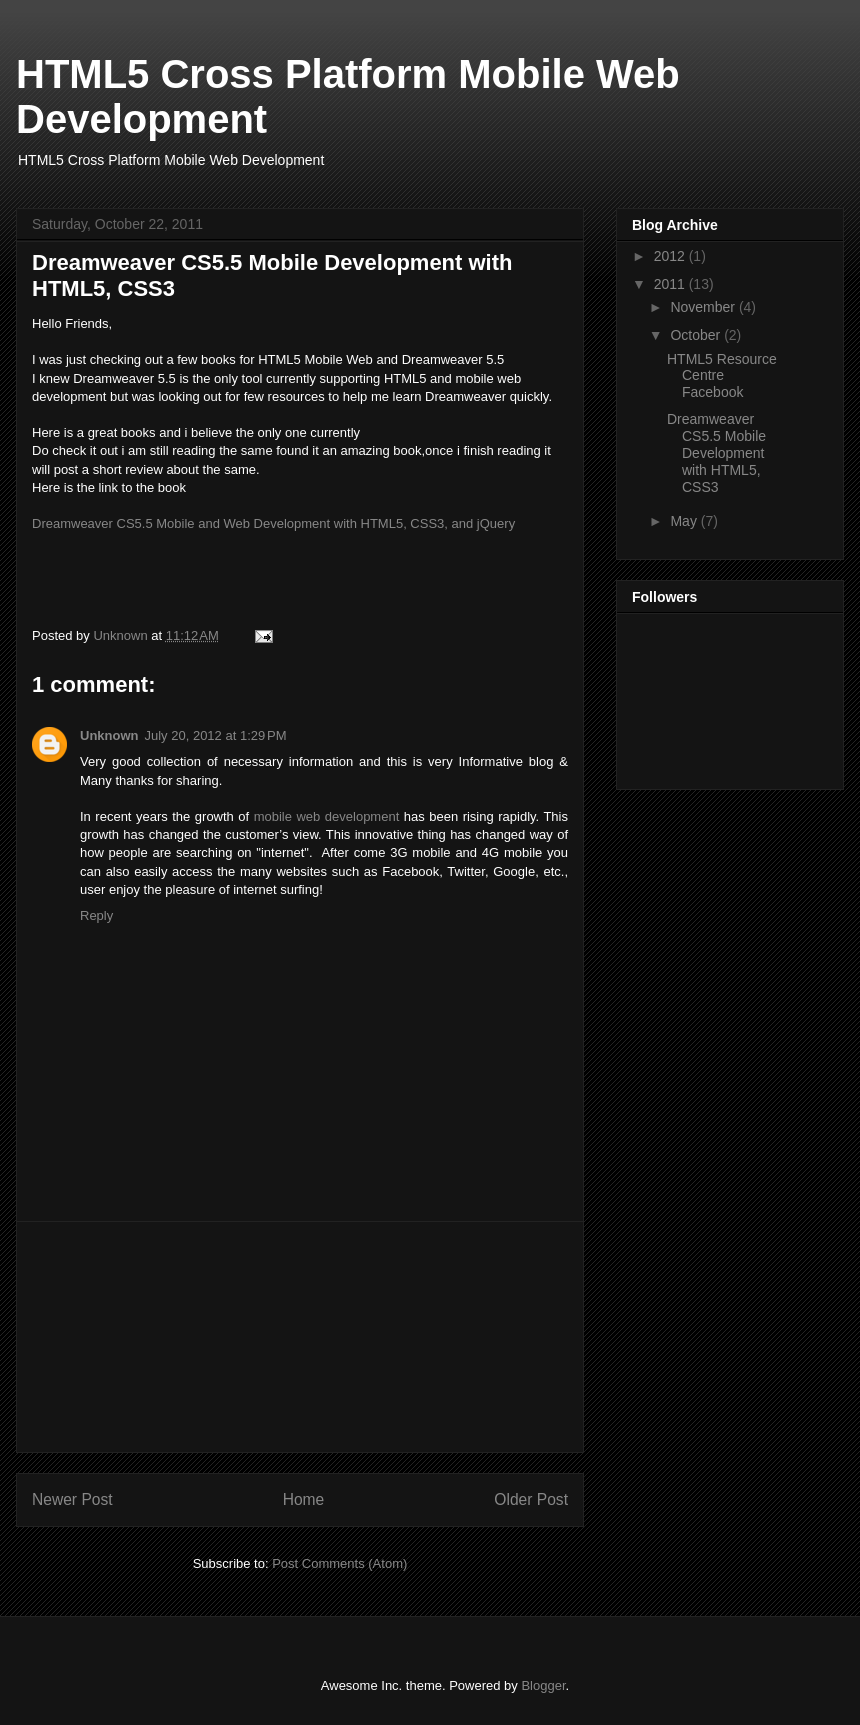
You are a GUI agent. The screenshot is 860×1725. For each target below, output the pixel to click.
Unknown (109, 735)
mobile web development (327, 816)
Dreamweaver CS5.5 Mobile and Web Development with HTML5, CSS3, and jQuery (273, 523)
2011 (671, 284)
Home (304, 1499)
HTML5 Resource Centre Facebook (722, 376)
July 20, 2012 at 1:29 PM (216, 735)
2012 (671, 256)
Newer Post (72, 1499)
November (704, 307)
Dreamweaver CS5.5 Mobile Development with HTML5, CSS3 (716, 452)
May (685, 521)
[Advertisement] (300, 1337)
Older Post (531, 1499)
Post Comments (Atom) (339, 1563)
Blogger (543, 1685)
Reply (96, 915)
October (697, 335)
